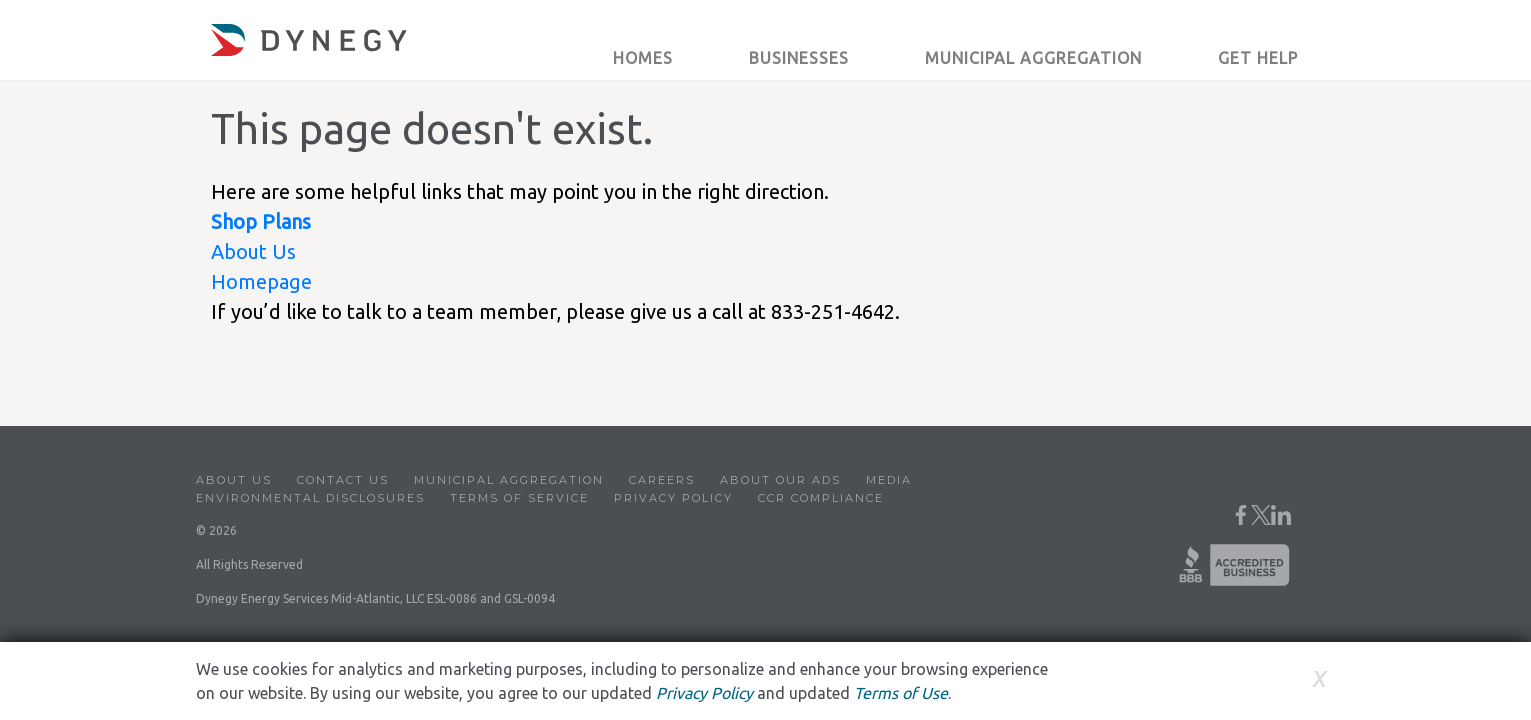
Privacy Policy (673, 498)
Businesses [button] (799, 58)
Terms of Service (519, 498)
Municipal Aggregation (509, 480)
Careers (662, 480)
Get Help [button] (1258, 58)
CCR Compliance (821, 498)
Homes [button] (643, 58)
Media (889, 480)
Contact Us (343, 480)
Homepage (261, 281)
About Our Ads (780, 480)
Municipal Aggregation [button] (1033, 58)
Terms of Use (901, 693)
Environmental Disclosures (310, 498)
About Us (253, 251)
